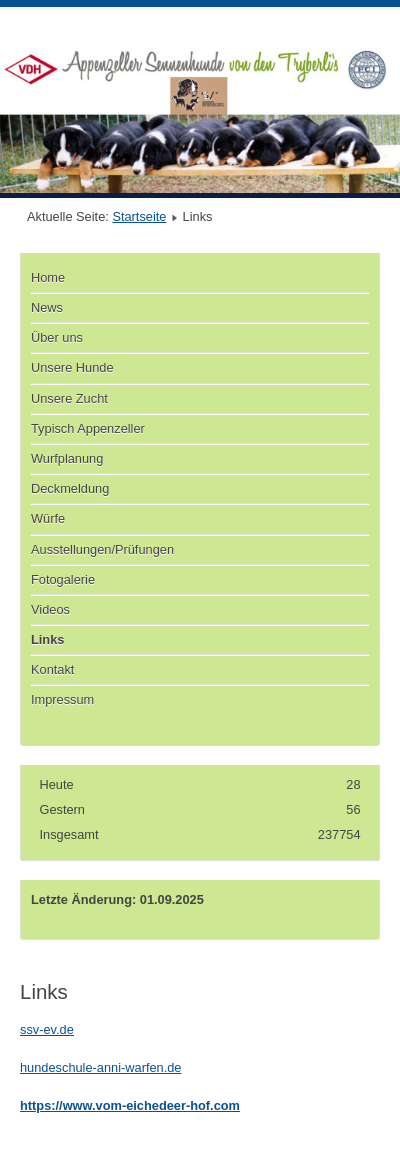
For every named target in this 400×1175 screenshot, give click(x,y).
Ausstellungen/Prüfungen (102, 549)
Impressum (62, 699)
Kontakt (52, 669)
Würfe (48, 518)
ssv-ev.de (47, 1029)
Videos (50, 609)
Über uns (57, 337)
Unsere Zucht (69, 398)
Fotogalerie (63, 579)
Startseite (139, 216)
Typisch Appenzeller (88, 428)
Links (47, 639)
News (47, 307)
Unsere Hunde (72, 367)
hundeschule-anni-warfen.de (101, 1067)
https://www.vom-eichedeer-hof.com (130, 1105)
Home (48, 277)
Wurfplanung (67, 458)
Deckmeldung (70, 488)
